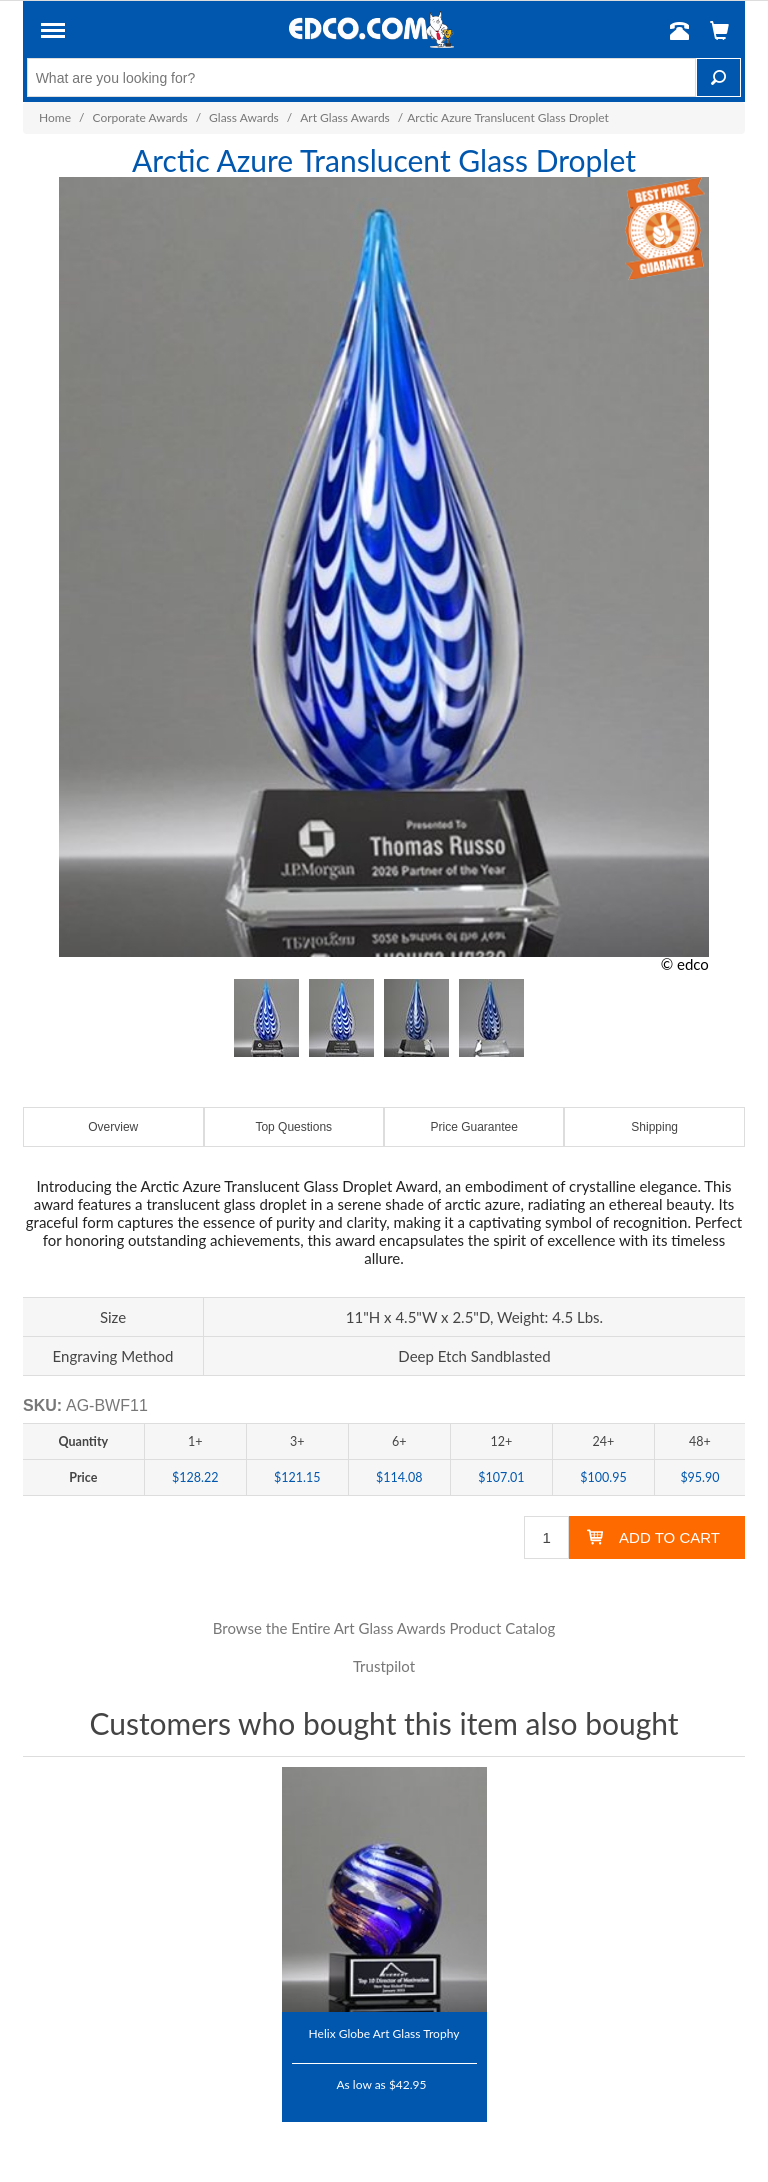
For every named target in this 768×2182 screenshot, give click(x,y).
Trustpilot (384, 1666)
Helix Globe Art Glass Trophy (384, 2033)
